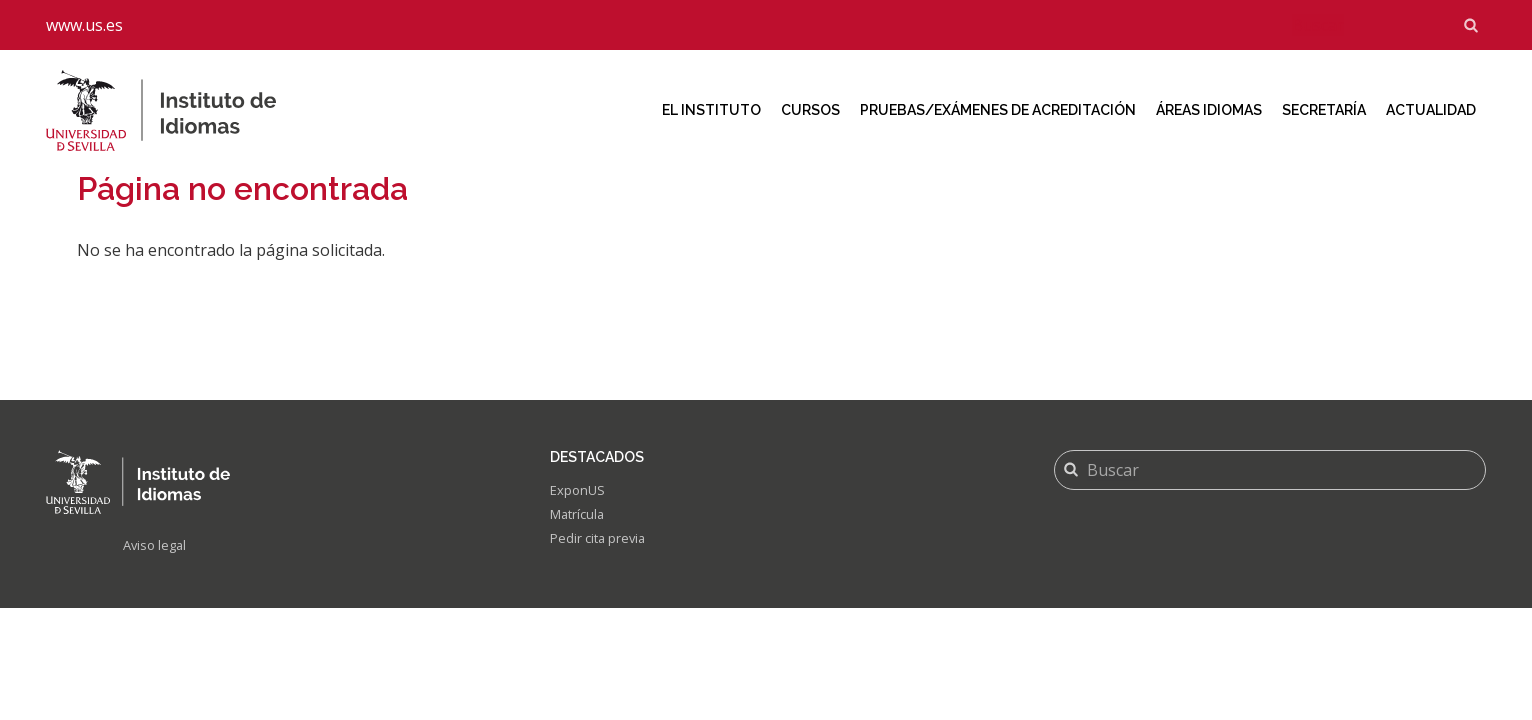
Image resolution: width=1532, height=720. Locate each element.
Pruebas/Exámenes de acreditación (998, 110)
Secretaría (1324, 110)
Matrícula (580, 517)
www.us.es (84, 25)
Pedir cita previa (601, 542)
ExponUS (579, 491)
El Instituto (711, 110)
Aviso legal (157, 546)
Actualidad (1431, 110)
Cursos (810, 110)
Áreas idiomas (1209, 110)
